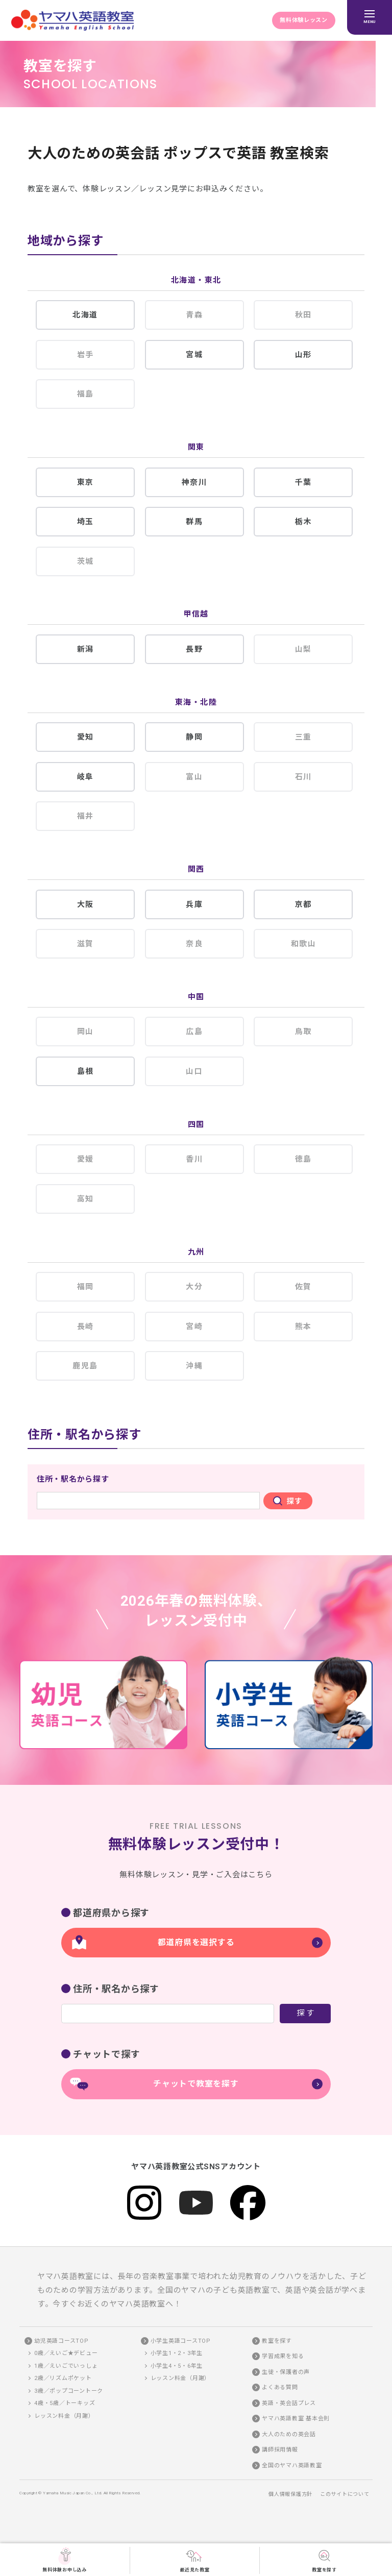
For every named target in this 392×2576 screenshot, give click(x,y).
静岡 (194, 737)
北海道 (85, 315)
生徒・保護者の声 (286, 2372)
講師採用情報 (280, 2449)
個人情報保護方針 (290, 2494)
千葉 (303, 482)
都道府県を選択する (196, 1942)
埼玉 (85, 521)
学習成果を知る (283, 2356)
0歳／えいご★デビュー (65, 2353)
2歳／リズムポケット (63, 2378)
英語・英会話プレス (289, 2403)
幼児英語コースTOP (61, 2341)
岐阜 (85, 776)
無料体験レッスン (304, 20)
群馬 (194, 521)
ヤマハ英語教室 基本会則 (296, 2418)
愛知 (85, 737)
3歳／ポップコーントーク (68, 2391)
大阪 (85, 904)
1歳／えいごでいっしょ (65, 2366)
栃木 (303, 521)
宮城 (194, 354)
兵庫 (194, 904)
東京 (85, 482)
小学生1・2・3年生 (177, 2353)
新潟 (85, 649)
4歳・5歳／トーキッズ (64, 2403)
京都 (303, 904)
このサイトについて (345, 2494)
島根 (85, 1071)
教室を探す (324, 2559)
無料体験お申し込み (64, 2559)
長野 (194, 649)
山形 (303, 354)
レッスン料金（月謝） (64, 2416)
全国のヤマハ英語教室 (292, 2465)
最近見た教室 (195, 2559)
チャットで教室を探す (196, 2084)
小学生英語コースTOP (181, 2341)
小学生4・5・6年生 (177, 2366)
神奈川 (194, 482)
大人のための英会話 (289, 2434)
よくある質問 (280, 2387)
